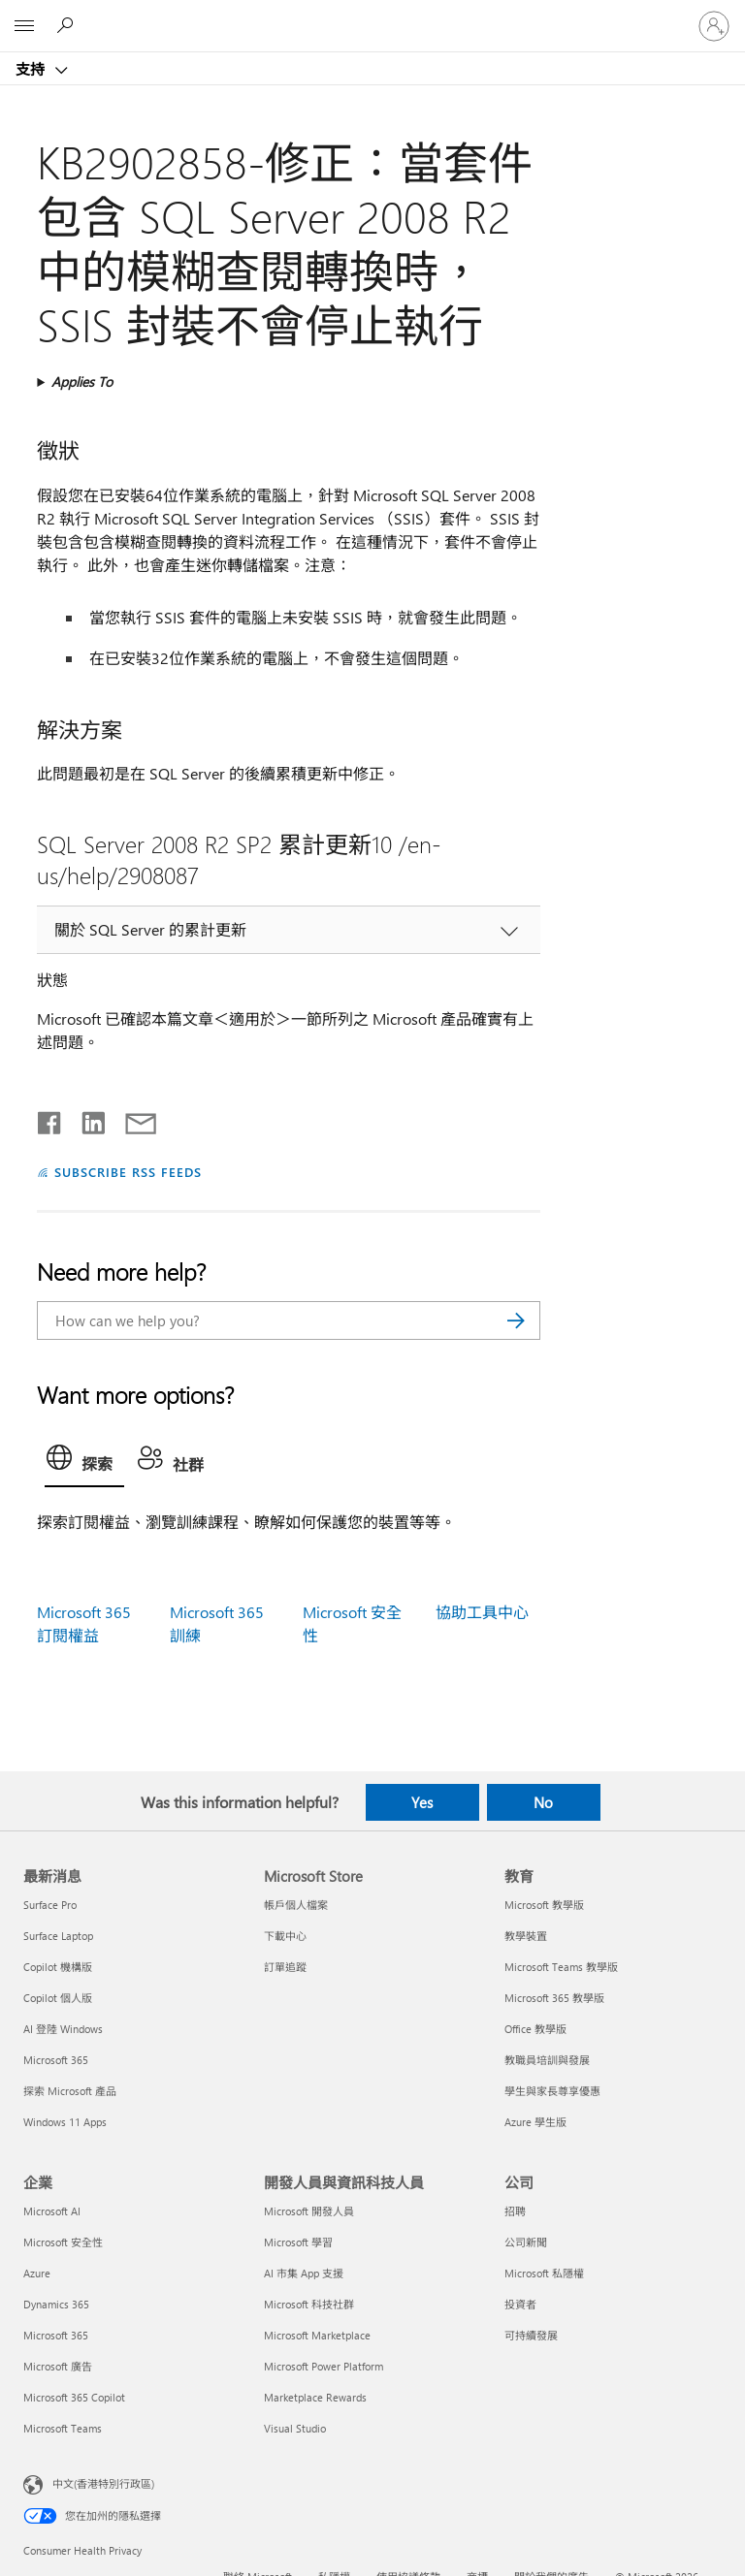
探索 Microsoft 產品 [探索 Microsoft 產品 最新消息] (69, 2090)
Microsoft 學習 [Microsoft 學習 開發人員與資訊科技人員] (298, 2242)
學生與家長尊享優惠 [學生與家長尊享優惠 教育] (552, 2090)
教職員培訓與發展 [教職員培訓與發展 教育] (547, 2059)
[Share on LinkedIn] (86, 1119)
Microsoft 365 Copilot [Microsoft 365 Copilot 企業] (74, 2397)
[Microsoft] (371, 14)
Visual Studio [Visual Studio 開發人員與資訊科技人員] (295, 2428)
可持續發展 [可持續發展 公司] (531, 2335)
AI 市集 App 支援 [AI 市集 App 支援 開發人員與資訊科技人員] (303, 2273)
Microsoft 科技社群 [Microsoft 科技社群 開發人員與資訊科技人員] (309, 2304)
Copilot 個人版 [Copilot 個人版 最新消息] (57, 1997)
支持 (32, 69)
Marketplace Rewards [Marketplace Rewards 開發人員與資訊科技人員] (315, 2397)
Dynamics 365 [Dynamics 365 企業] (56, 2304)
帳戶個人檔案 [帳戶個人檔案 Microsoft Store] (296, 1904)
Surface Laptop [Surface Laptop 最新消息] (58, 1935)
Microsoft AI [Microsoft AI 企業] (52, 2211)
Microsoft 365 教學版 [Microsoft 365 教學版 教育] (554, 1997)
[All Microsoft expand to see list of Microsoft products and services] (24, 26)
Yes (422, 1802)
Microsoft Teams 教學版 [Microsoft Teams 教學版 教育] (561, 1966)
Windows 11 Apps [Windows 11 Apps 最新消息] (65, 2122)
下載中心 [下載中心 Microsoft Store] (285, 1935)
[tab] (84, 1462)
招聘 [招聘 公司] (515, 2211)
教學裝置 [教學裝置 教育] (525, 1935)
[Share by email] (132, 1119)
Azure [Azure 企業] (36, 2273)
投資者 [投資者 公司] (520, 2304)
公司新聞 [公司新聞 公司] (525, 2242)
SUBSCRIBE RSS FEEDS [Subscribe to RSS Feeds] (128, 1171)
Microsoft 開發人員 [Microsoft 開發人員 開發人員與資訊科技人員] (309, 2211)
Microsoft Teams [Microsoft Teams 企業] (62, 2428)
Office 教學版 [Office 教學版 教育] (535, 2028)
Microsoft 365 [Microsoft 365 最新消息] (55, 2059)
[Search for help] (67, 25)
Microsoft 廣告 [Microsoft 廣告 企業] (57, 2366)
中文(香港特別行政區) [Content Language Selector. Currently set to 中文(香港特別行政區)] (103, 2483)
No (543, 1802)
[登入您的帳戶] (714, 26)
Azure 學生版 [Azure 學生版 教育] (535, 2122)
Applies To (82, 381)
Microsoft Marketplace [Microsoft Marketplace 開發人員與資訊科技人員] (317, 2335)
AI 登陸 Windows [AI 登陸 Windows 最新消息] (63, 2028)
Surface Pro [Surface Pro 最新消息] (50, 1904)
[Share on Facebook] (50, 1119)
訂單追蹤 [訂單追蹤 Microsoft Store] (285, 1966)
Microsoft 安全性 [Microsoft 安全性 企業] (63, 2242)
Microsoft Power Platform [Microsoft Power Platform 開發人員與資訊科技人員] (323, 2366)
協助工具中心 (482, 1612)
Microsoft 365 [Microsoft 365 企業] (55, 2335)
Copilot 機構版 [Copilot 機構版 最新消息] (57, 1966)
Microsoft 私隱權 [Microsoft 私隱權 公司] (544, 2273)
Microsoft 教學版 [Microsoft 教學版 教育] (544, 1904)
